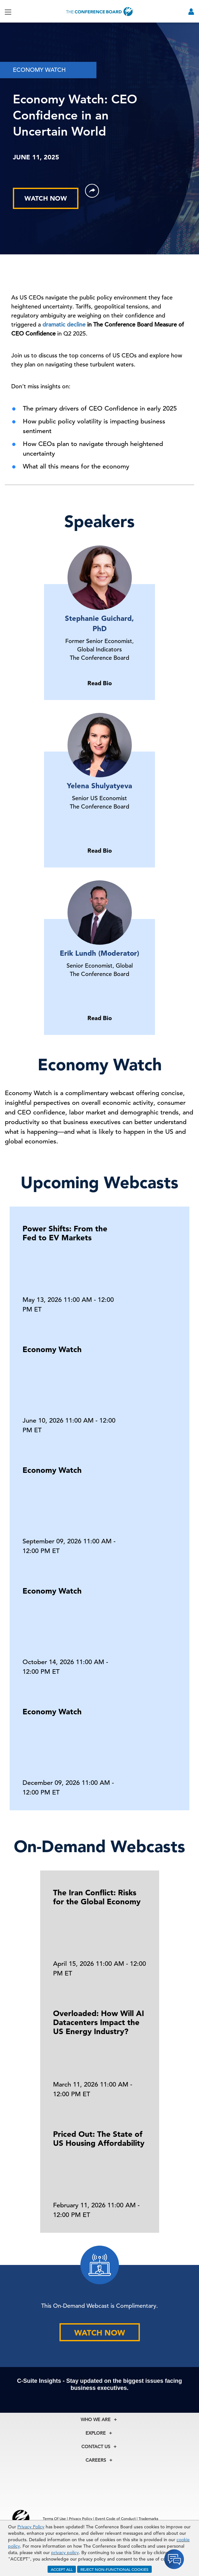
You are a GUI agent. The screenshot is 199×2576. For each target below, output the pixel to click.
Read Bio (99, 683)
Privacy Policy (30, 2527)
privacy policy (65, 2552)
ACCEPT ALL (62, 2569)
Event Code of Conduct (115, 2518)
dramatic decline (64, 324)
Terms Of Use (54, 2518)
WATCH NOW (45, 198)
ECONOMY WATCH (39, 69)
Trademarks (148, 2518)
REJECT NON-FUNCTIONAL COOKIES (114, 2569)
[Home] (99, 11)
